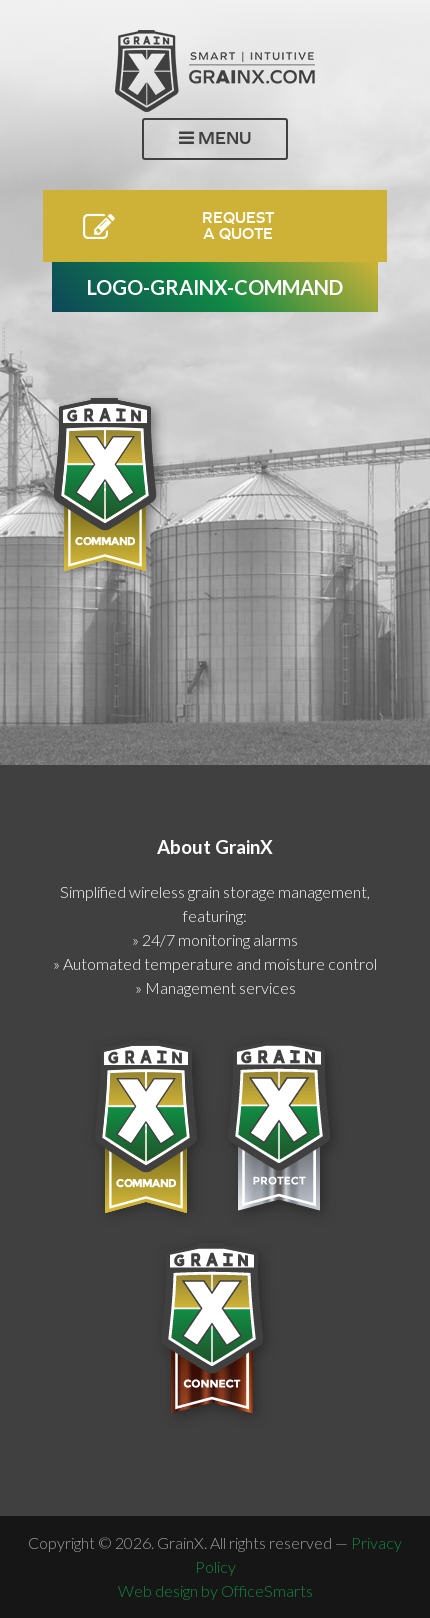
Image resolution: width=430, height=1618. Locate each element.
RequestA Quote (238, 225)
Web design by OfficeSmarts (215, 1590)
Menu (215, 138)
